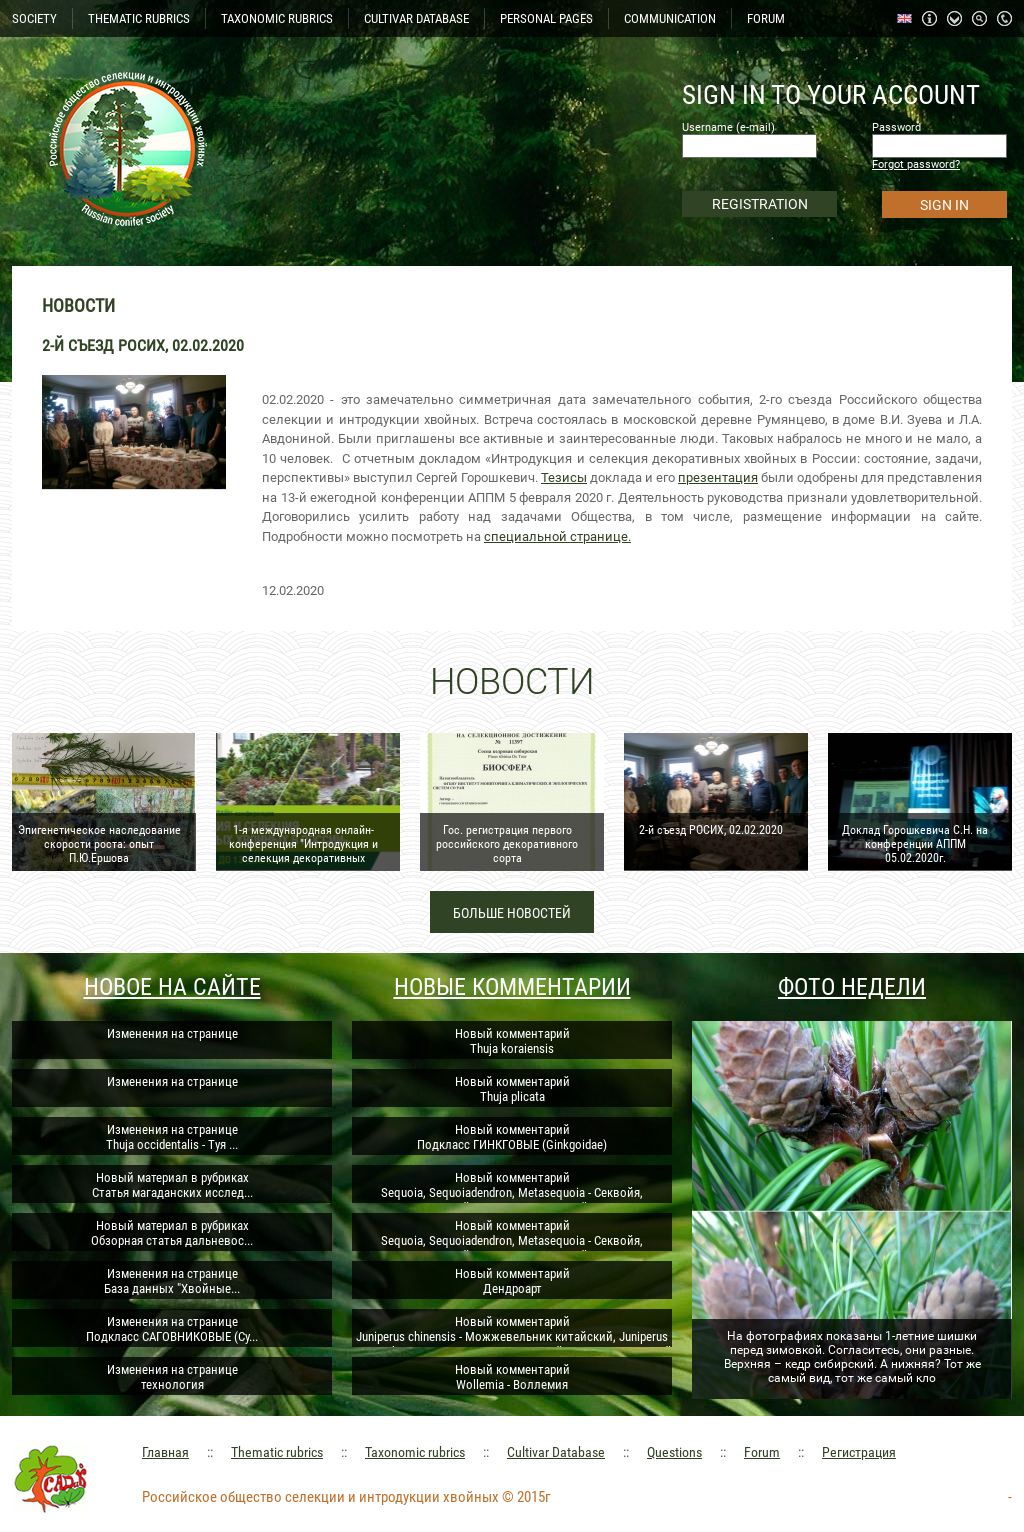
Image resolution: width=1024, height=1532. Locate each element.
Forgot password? (916, 164)
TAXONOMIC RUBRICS (277, 18)
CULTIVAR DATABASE (416, 18)
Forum (762, 1452)
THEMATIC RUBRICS (139, 18)
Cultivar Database (556, 1452)
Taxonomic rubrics (415, 1452)
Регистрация (859, 1452)
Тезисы (564, 477)
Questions (674, 1452)
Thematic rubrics (277, 1452)
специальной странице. (557, 536)
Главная (165, 1452)
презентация (718, 477)
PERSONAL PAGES (546, 18)
